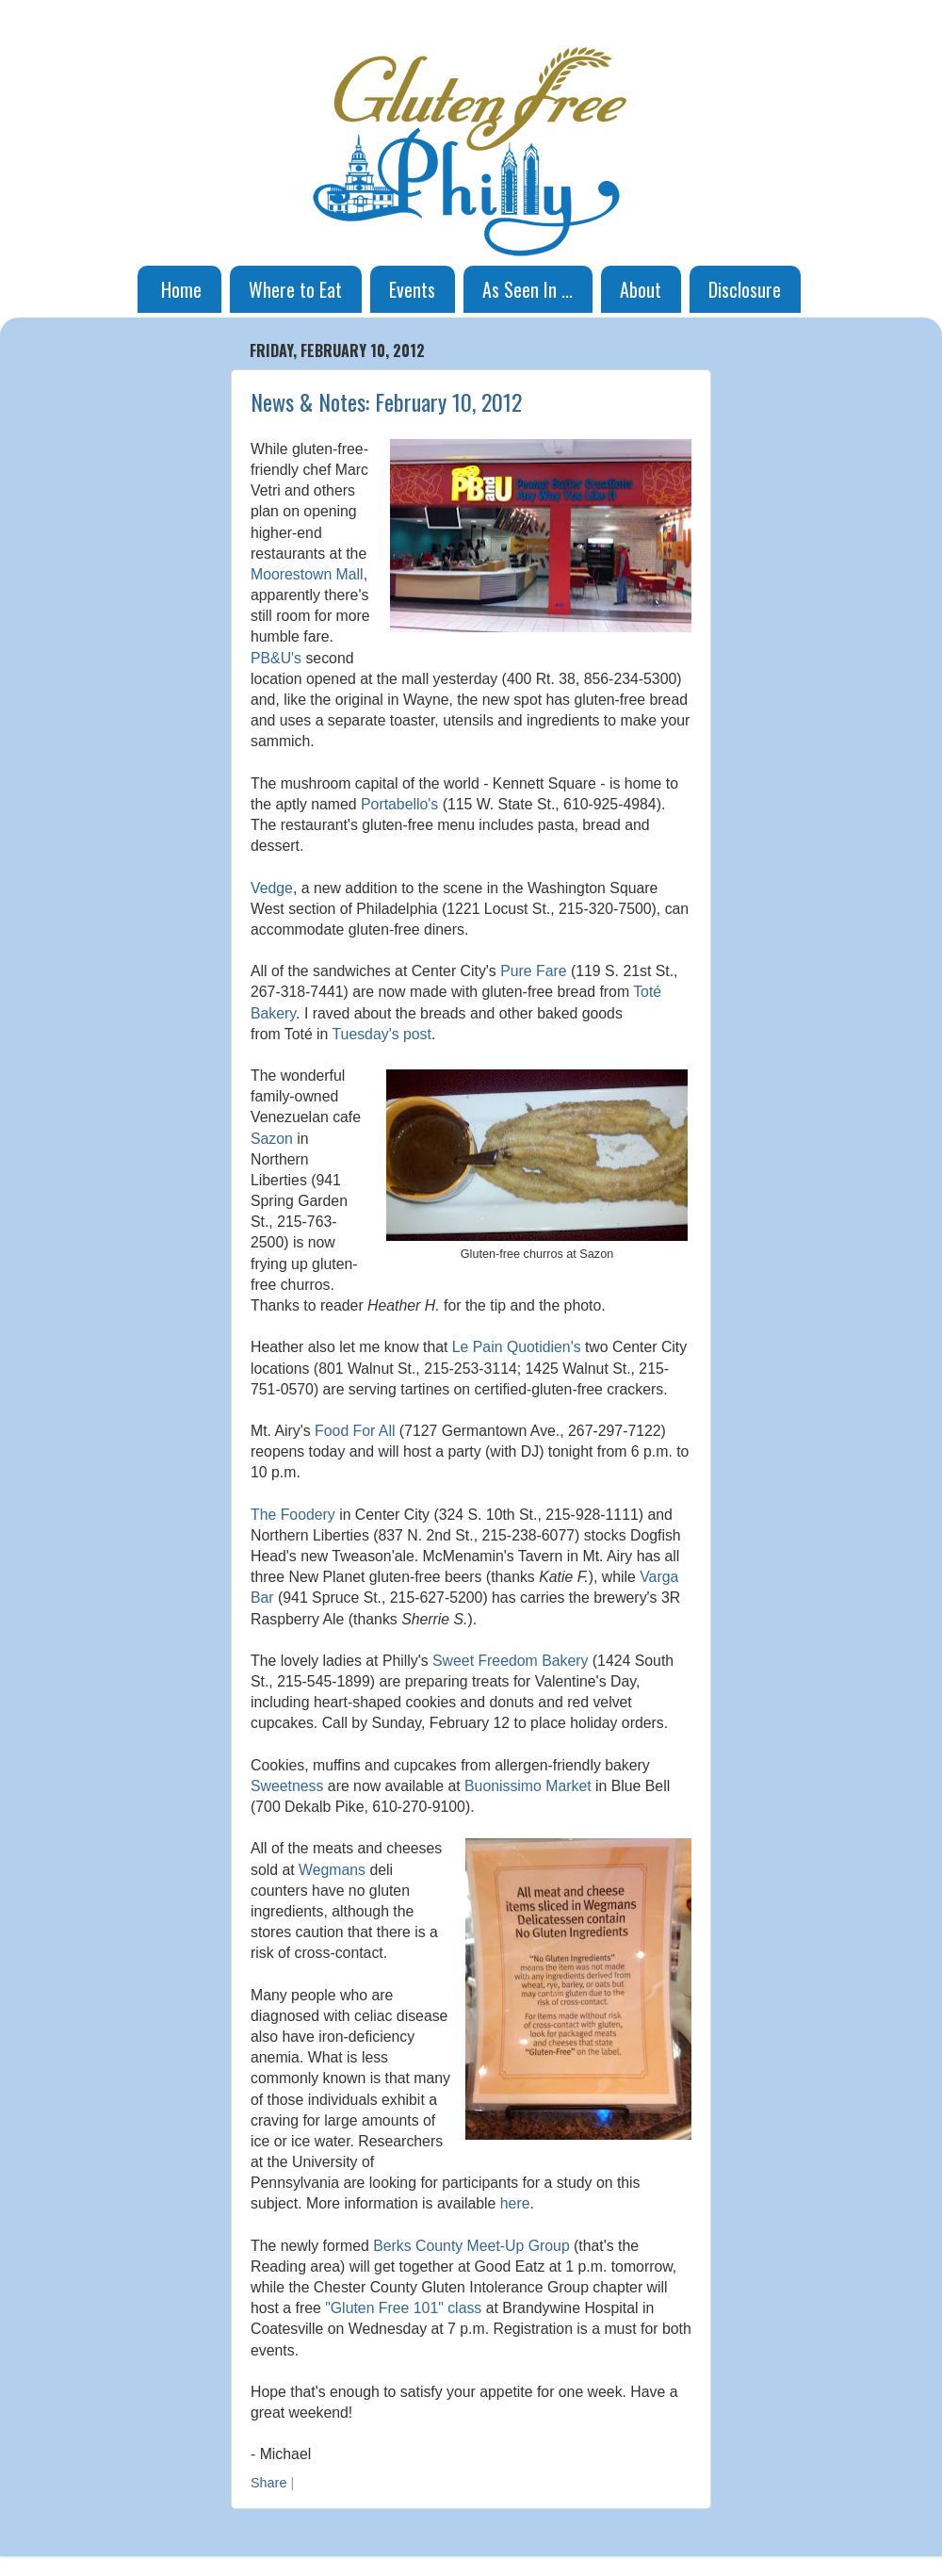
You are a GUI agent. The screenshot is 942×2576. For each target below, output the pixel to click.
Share (268, 2482)
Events (412, 289)
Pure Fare (533, 971)
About (640, 289)
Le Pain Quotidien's (516, 1347)
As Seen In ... (527, 289)
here (515, 2203)
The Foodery (293, 1515)
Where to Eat (295, 289)
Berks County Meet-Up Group (471, 2246)
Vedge (272, 888)
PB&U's (276, 658)
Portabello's (399, 804)
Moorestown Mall (307, 574)
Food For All (355, 1431)
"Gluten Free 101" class (403, 2308)
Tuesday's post (382, 1034)
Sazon (272, 1139)
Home (181, 289)
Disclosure (744, 289)
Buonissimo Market (528, 1786)
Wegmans (332, 1870)
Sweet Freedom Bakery (510, 1661)
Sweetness (287, 1786)
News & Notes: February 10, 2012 (386, 401)
